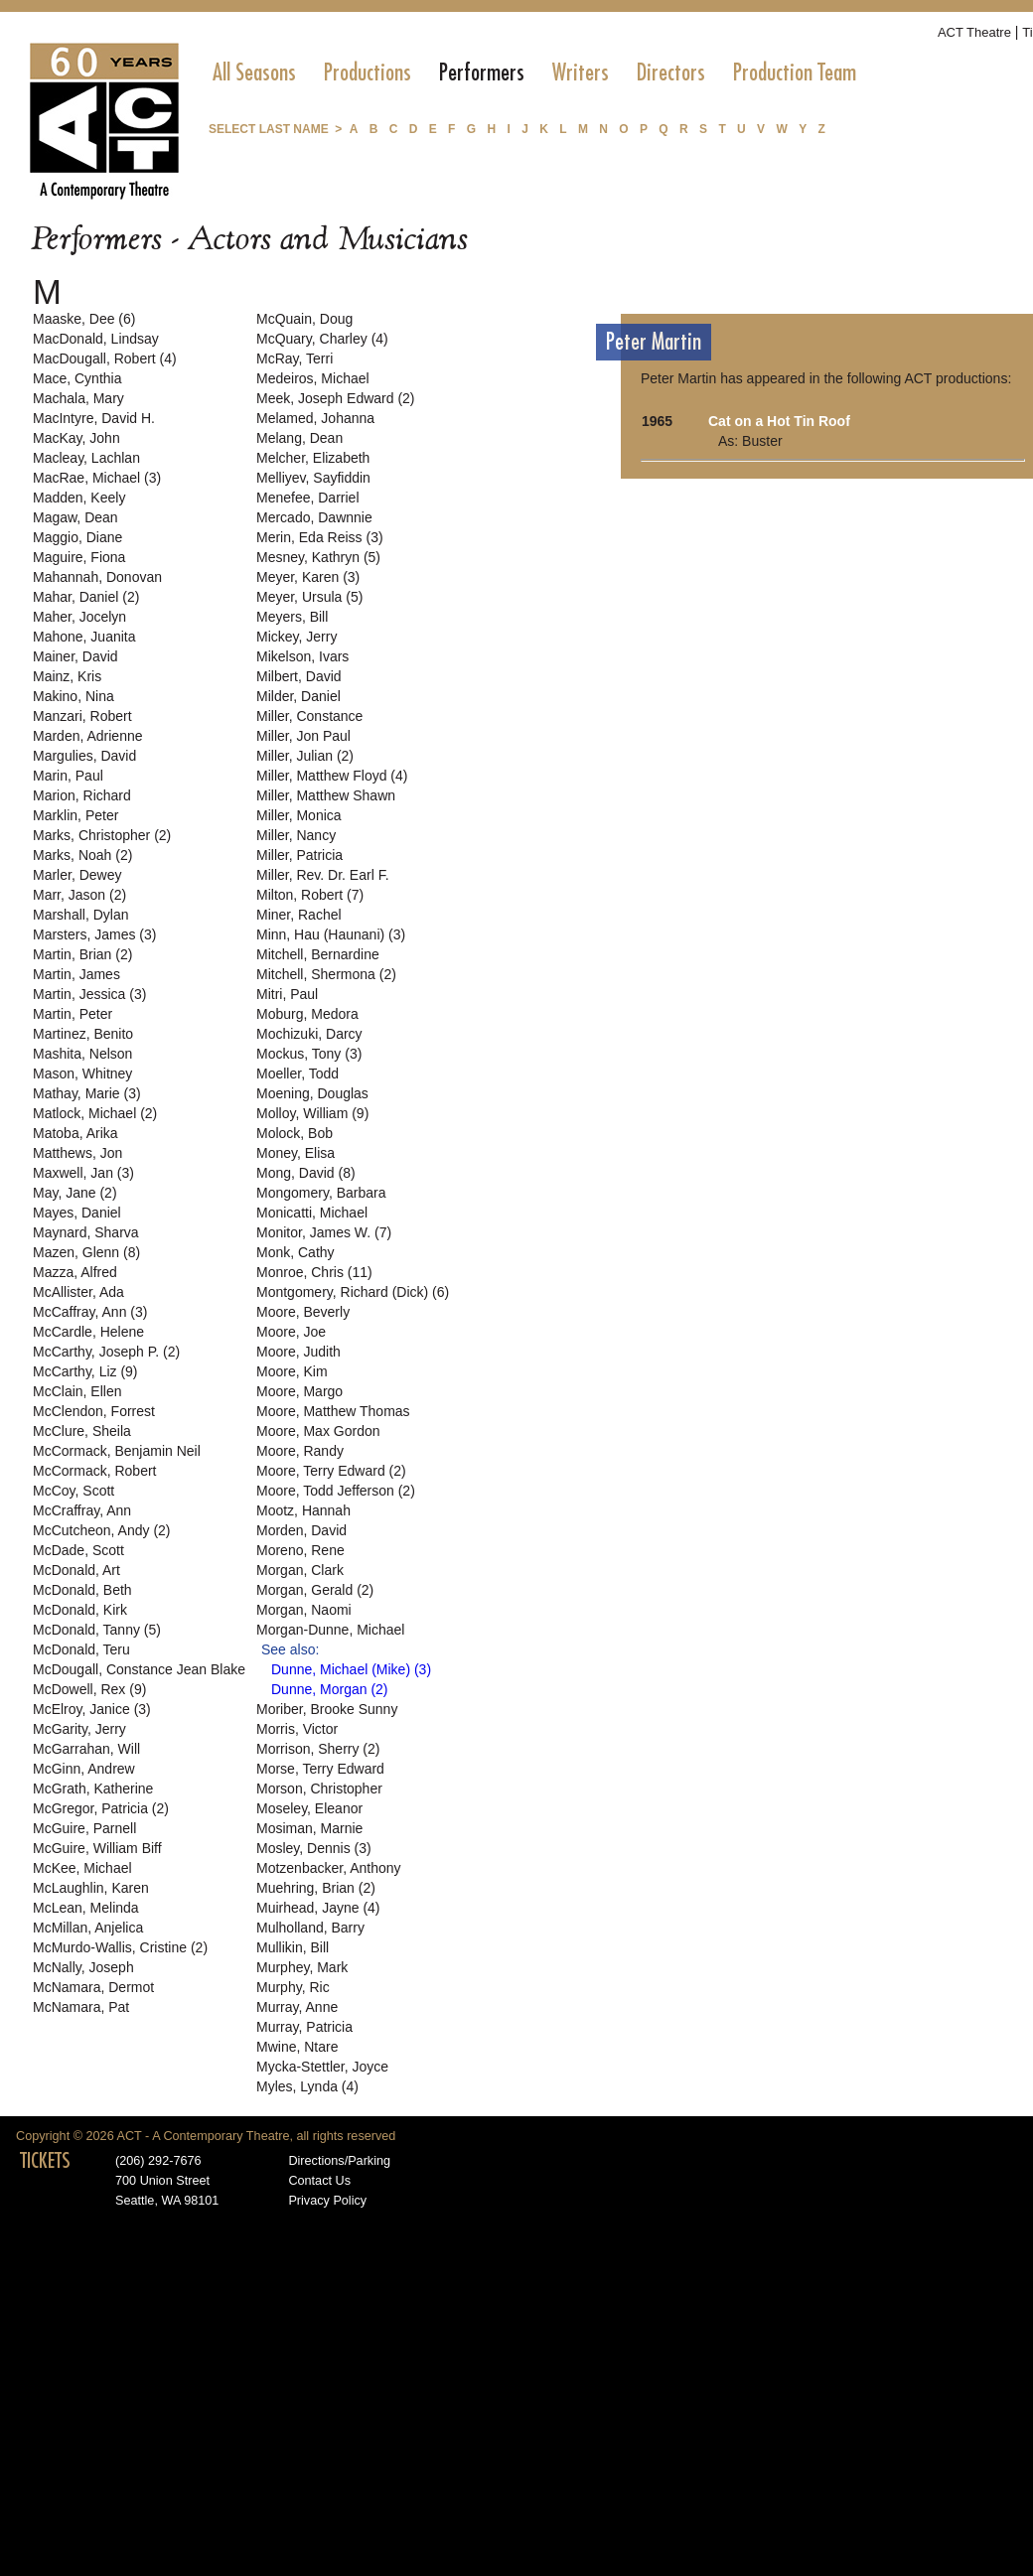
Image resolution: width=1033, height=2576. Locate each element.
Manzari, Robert (82, 716)
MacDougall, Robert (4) (105, 358)
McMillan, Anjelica (88, 1927)
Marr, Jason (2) (79, 895)
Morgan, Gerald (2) (314, 1590)
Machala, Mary (78, 398)
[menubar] (534, 72)
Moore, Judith (298, 1352)
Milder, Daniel (298, 696)
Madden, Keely (79, 497)
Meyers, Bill (292, 617)
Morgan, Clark (300, 1570)
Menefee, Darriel (308, 497)
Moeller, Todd (297, 1073)
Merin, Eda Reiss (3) (319, 537)
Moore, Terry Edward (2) (331, 1471)
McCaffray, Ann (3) (90, 1312)
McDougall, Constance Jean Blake (139, 1669)
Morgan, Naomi (304, 1610)
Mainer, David (75, 656)
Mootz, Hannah (303, 1510)
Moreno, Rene (300, 1550)
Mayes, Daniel (77, 1212)
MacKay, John (76, 438)
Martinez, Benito (83, 1034)
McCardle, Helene (88, 1332)
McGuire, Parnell (84, 1828)
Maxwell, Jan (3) (83, 1173)
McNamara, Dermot (93, 1987)
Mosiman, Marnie (309, 1828)
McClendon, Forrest (94, 1411)
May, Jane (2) (75, 1193)
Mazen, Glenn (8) (86, 1252)
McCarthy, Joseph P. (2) (106, 1352)
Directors (671, 72)
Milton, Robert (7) (310, 895)
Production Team (794, 72)
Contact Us (319, 2181)
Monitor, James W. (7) (323, 1232)
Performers (481, 72)
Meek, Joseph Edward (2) (335, 398)
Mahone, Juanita (84, 636)
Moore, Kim (292, 1371)
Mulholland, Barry (310, 1927)
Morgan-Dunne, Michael (330, 1630)
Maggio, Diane (77, 537)
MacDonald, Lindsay (96, 339)
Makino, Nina (73, 696)
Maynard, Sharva (86, 1232)
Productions (367, 72)
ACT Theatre (974, 32)
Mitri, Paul (287, 994)
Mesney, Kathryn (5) (318, 557)
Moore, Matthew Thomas (333, 1411)
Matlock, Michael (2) (95, 1113)
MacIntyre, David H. (94, 418)
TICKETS (45, 2161)
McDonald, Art (76, 1570)
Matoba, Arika (75, 1133)
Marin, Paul (68, 776)
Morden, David (301, 1530)
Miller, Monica (299, 815)
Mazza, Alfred (75, 1272)
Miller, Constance (309, 716)
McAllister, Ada (78, 1292)
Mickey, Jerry (296, 636)
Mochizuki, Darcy (309, 1034)
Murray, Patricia (304, 2027)
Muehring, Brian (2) (315, 1888)
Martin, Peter (72, 1014)
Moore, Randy (300, 1451)
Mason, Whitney (82, 1073)
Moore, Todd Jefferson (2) (335, 1491)
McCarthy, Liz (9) (85, 1371)
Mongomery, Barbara (320, 1193)
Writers (580, 72)
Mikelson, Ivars (302, 656)
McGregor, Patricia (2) (101, 1808)
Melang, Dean (299, 438)
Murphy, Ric (293, 1987)
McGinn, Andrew (84, 1769)
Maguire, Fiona (79, 557)
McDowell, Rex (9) (89, 1689)
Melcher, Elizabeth (312, 458)
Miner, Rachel (299, 915)
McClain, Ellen (77, 1391)
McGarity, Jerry (79, 1729)
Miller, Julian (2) (305, 756)
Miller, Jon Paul (303, 736)
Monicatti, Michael (312, 1212)
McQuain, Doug (304, 319)
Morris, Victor (297, 1729)
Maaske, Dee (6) (84, 319)
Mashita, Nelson (82, 1054)
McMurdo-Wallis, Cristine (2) (120, 1947)
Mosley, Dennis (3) (313, 1848)
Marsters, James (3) (94, 934)
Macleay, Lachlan (86, 458)
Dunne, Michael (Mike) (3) (351, 1669)
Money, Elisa (295, 1153)
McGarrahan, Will (86, 1749)
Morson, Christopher (319, 1788)
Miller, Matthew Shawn (325, 795)
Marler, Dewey (77, 875)
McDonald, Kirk (80, 1610)
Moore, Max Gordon (318, 1431)
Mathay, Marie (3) (87, 1093)
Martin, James (76, 974)
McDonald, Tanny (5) (97, 1630)
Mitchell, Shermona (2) (326, 974)
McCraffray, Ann (82, 1510)
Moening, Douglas (312, 1093)
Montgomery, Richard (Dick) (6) (352, 1292)
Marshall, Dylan (80, 915)
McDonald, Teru (81, 1649)
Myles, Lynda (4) (307, 2086)
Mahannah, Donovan (97, 577)
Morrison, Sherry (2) (317, 1749)
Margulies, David (84, 756)
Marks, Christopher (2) (102, 835)
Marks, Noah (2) (82, 855)
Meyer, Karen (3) (308, 577)
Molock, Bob (294, 1133)
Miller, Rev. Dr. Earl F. (322, 875)
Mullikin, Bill (292, 1947)
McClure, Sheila (82, 1431)
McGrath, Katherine (93, 1788)
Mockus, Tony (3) (309, 1054)
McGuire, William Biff (97, 1848)
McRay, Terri (294, 358)
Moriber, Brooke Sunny (326, 1709)
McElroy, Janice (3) (92, 1709)
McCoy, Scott (73, 1491)
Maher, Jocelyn (79, 617)
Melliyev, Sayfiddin (313, 478)
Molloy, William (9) (312, 1113)
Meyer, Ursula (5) (309, 597)
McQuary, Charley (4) (322, 339)
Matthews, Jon (77, 1153)
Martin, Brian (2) (82, 954)
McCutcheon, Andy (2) (102, 1530)
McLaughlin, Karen (91, 1888)
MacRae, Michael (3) (97, 478)
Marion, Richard (82, 795)
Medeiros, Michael (312, 378)
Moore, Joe (291, 1332)
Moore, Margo (299, 1391)
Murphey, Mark (302, 1967)
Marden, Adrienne (88, 736)
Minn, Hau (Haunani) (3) (330, 934)
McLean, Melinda (86, 1908)
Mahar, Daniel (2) (86, 597)
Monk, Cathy (295, 1252)
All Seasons (254, 72)
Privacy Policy (327, 2201)
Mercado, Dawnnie (314, 517)
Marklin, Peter (75, 815)
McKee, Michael (82, 1868)
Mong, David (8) (306, 1173)
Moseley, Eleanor (309, 1808)
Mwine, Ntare (297, 2047)
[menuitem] (254, 72)
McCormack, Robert (94, 1471)
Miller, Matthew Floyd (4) (331, 776)
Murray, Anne (297, 2007)
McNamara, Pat (81, 2007)
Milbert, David (299, 676)
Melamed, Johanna (315, 418)
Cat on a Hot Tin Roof (779, 421)
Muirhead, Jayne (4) (318, 1908)
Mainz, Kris (67, 676)
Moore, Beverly (303, 1312)
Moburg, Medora (307, 1014)
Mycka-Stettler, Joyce (322, 2067)
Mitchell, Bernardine (317, 954)
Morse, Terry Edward (320, 1769)
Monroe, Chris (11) (314, 1272)
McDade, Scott (78, 1550)
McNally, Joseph (83, 1967)
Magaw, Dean (75, 517)
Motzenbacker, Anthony (328, 1868)
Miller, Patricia (299, 855)
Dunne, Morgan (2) (329, 1689)
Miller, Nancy (296, 835)
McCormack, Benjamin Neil (117, 1451)
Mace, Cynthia (77, 378)
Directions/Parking (339, 2161)
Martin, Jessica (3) (89, 994)
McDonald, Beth (82, 1590)
